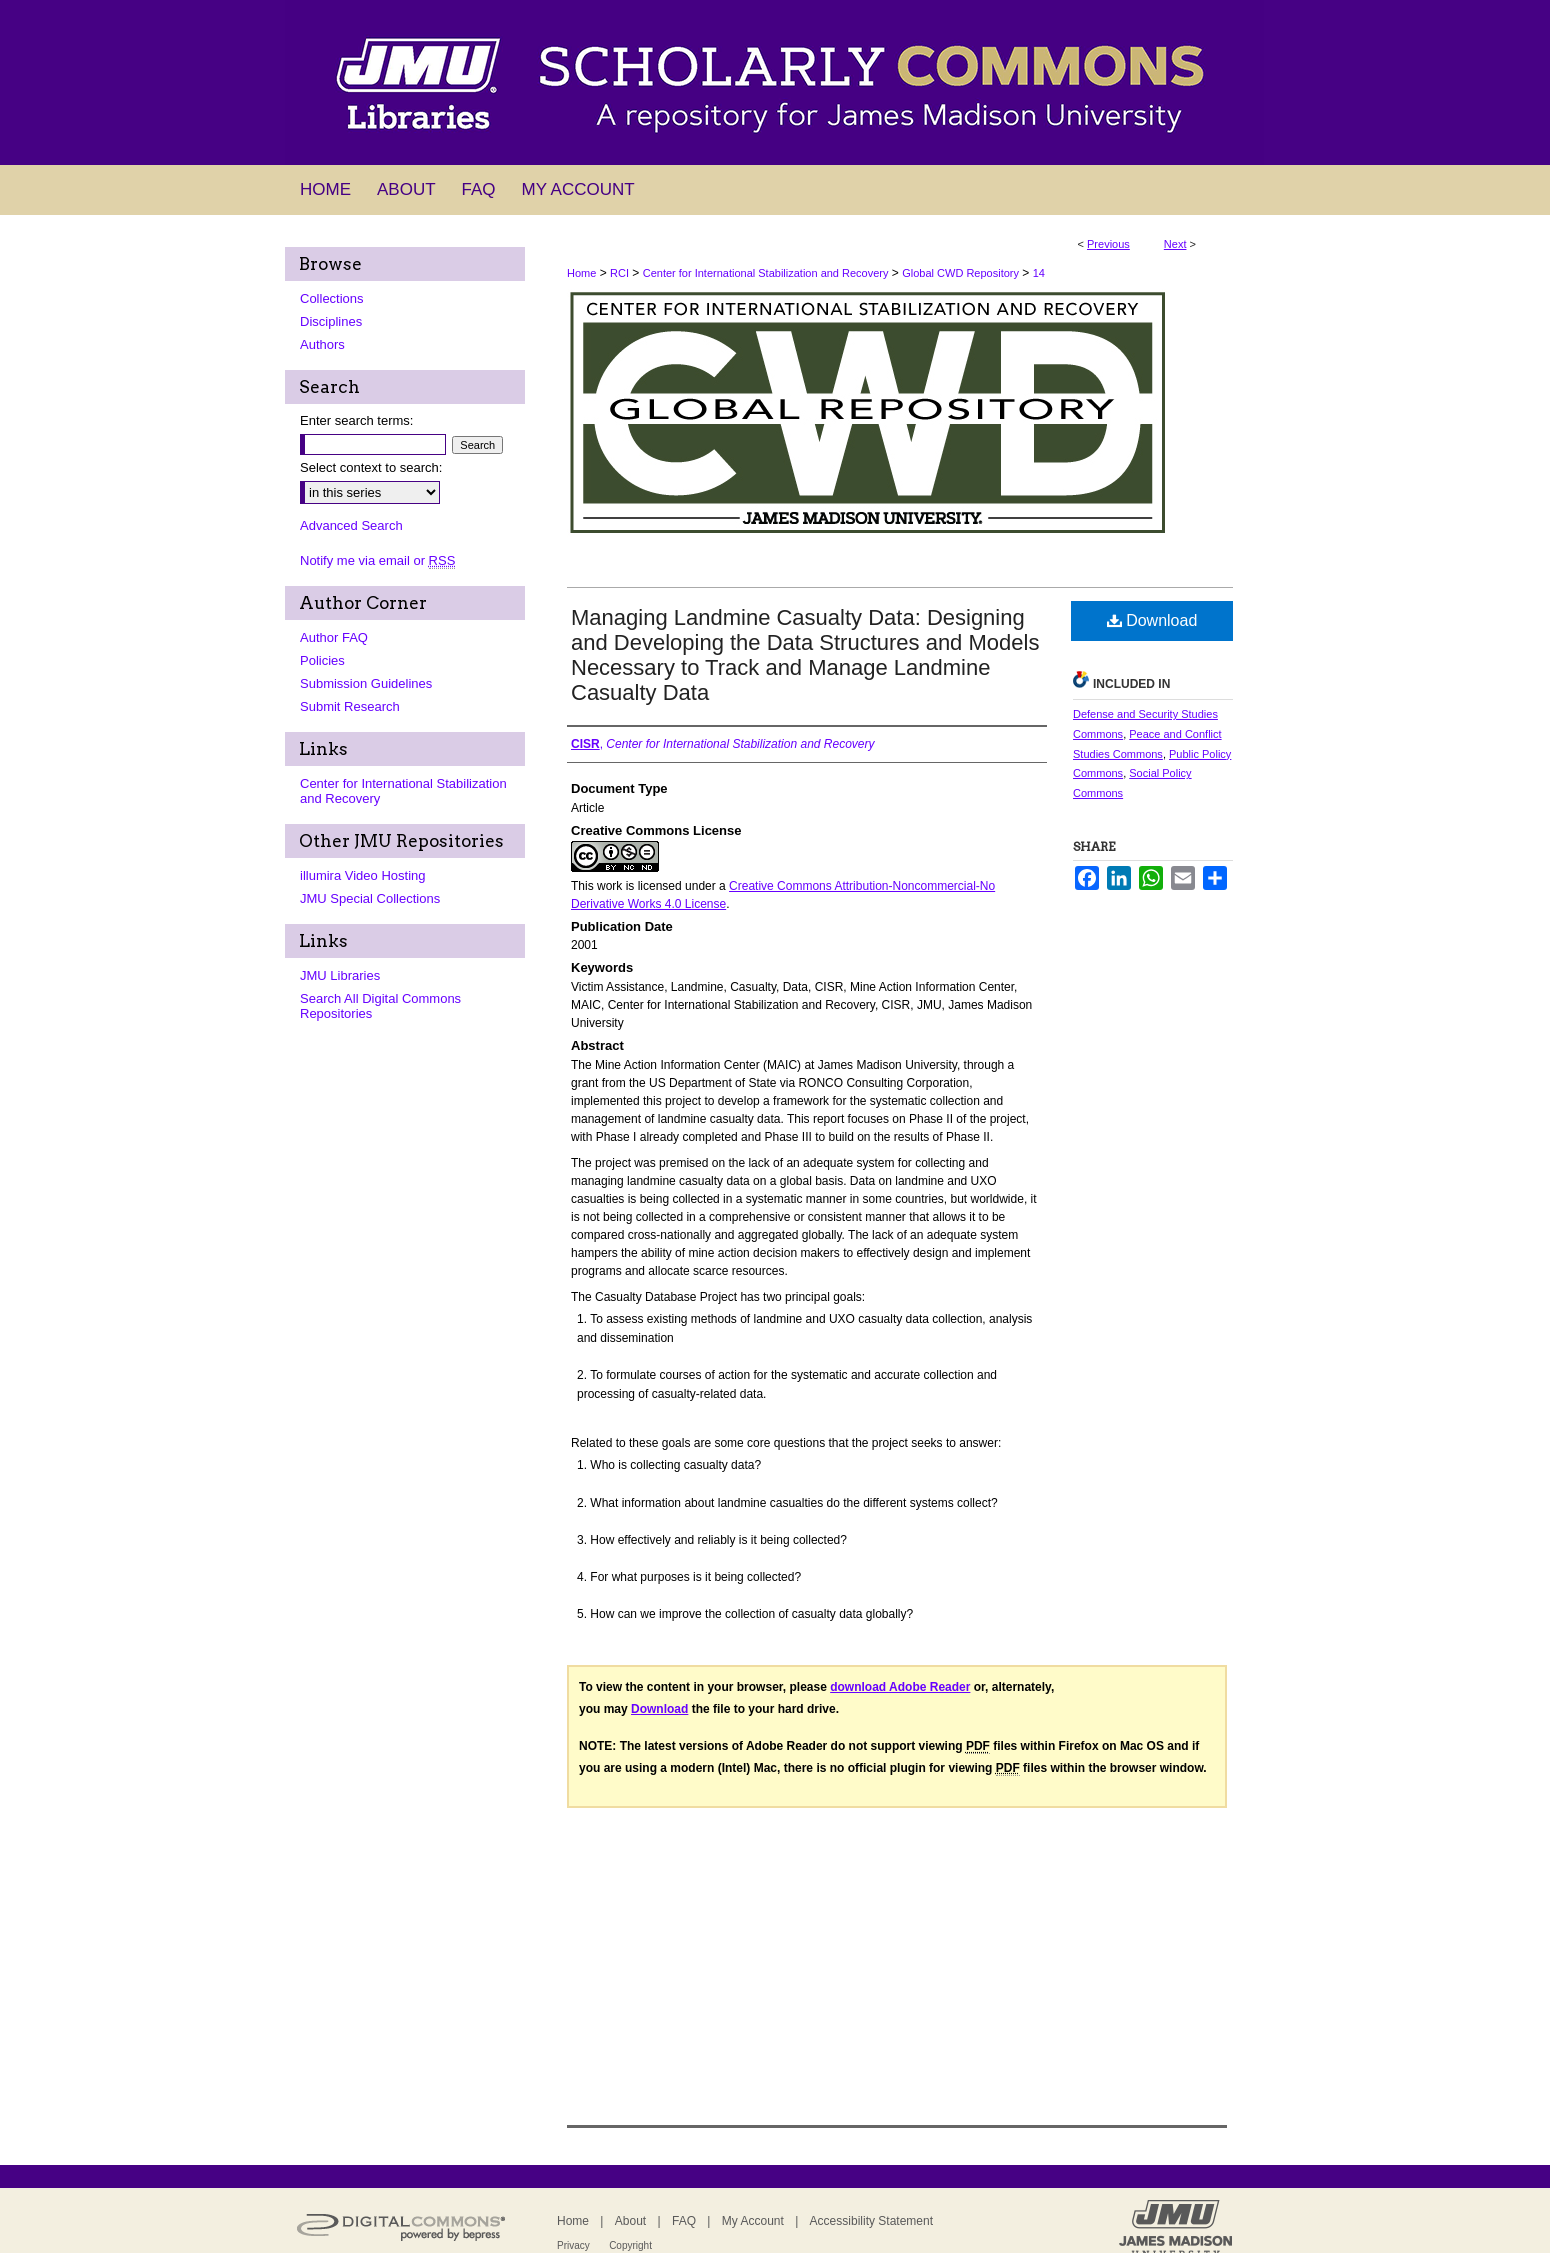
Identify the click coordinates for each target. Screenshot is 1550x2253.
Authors (322, 344)
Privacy (573, 2245)
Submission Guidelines (366, 683)
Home (581, 273)
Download (1152, 620)
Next (1175, 244)
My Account (753, 2221)
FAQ (684, 2221)
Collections (332, 298)
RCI (619, 273)
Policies (322, 660)
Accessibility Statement (871, 2221)
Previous (1108, 244)
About (630, 2221)
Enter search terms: (356, 420)
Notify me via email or (377, 560)
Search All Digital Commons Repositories (380, 1006)
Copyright (630, 2245)
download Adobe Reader (900, 1687)
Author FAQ (334, 637)
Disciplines (331, 321)
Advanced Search (351, 525)
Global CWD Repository (960, 273)
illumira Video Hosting (363, 875)
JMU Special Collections (370, 898)
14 (1039, 273)
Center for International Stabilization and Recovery (766, 273)
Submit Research (350, 706)
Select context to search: (371, 467)
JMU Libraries (340, 975)
